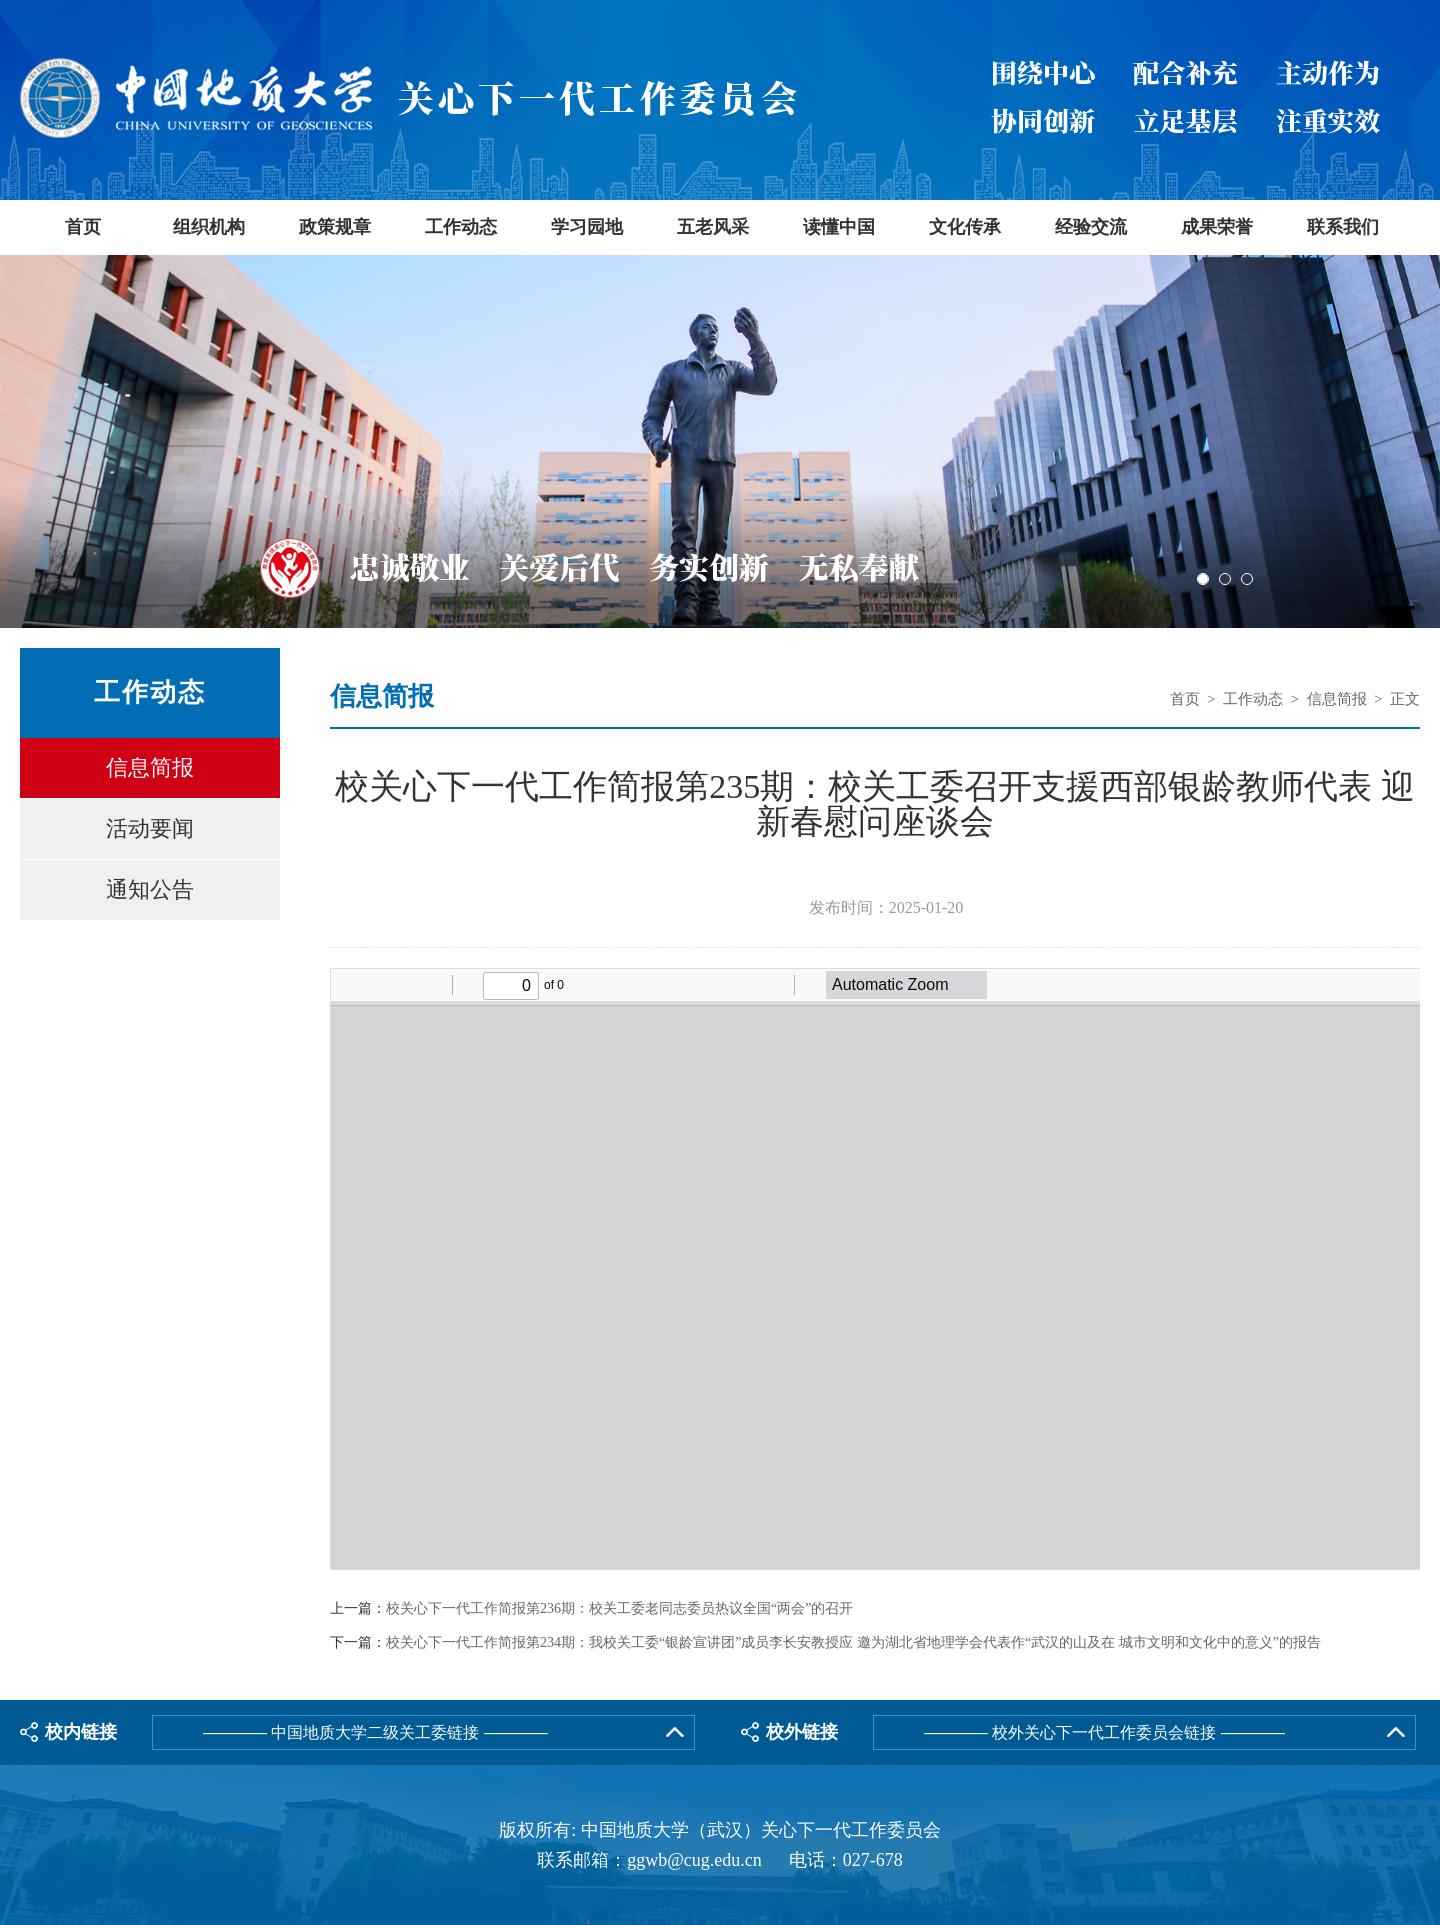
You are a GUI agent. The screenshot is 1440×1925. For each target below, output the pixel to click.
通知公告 (150, 889)
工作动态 (461, 227)
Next (1423, 443)
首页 (83, 227)
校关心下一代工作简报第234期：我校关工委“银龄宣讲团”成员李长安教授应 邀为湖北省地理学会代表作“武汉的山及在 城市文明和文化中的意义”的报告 (853, 1643)
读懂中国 (839, 227)
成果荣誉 (1217, 227)
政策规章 (335, 227)
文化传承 (965, 227)
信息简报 (150, 767)
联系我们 (1343, 227)
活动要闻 (150, 828)
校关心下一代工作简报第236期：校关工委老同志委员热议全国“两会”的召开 (619, 1609)
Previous (17, 443)
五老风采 (713, 227)
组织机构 (209, 227)
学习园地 (587, 227)
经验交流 (1091, 227)
